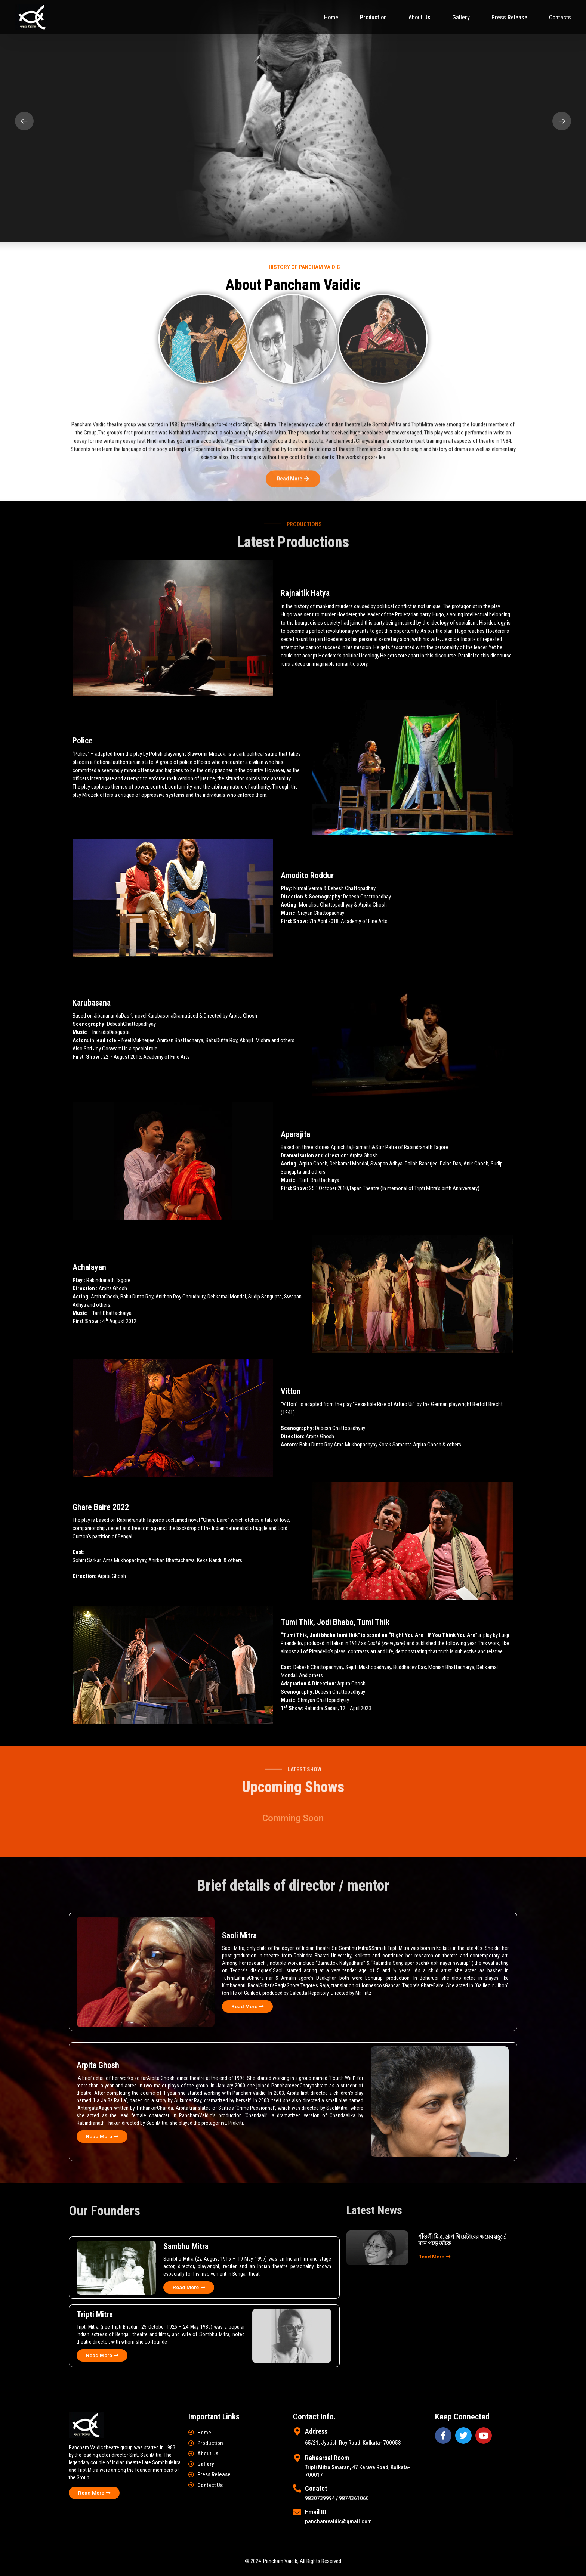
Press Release (509, 17)
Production (373, 17)
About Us (419, 17)
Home (331, 17)
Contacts (560, 17)
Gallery (461, 17)
